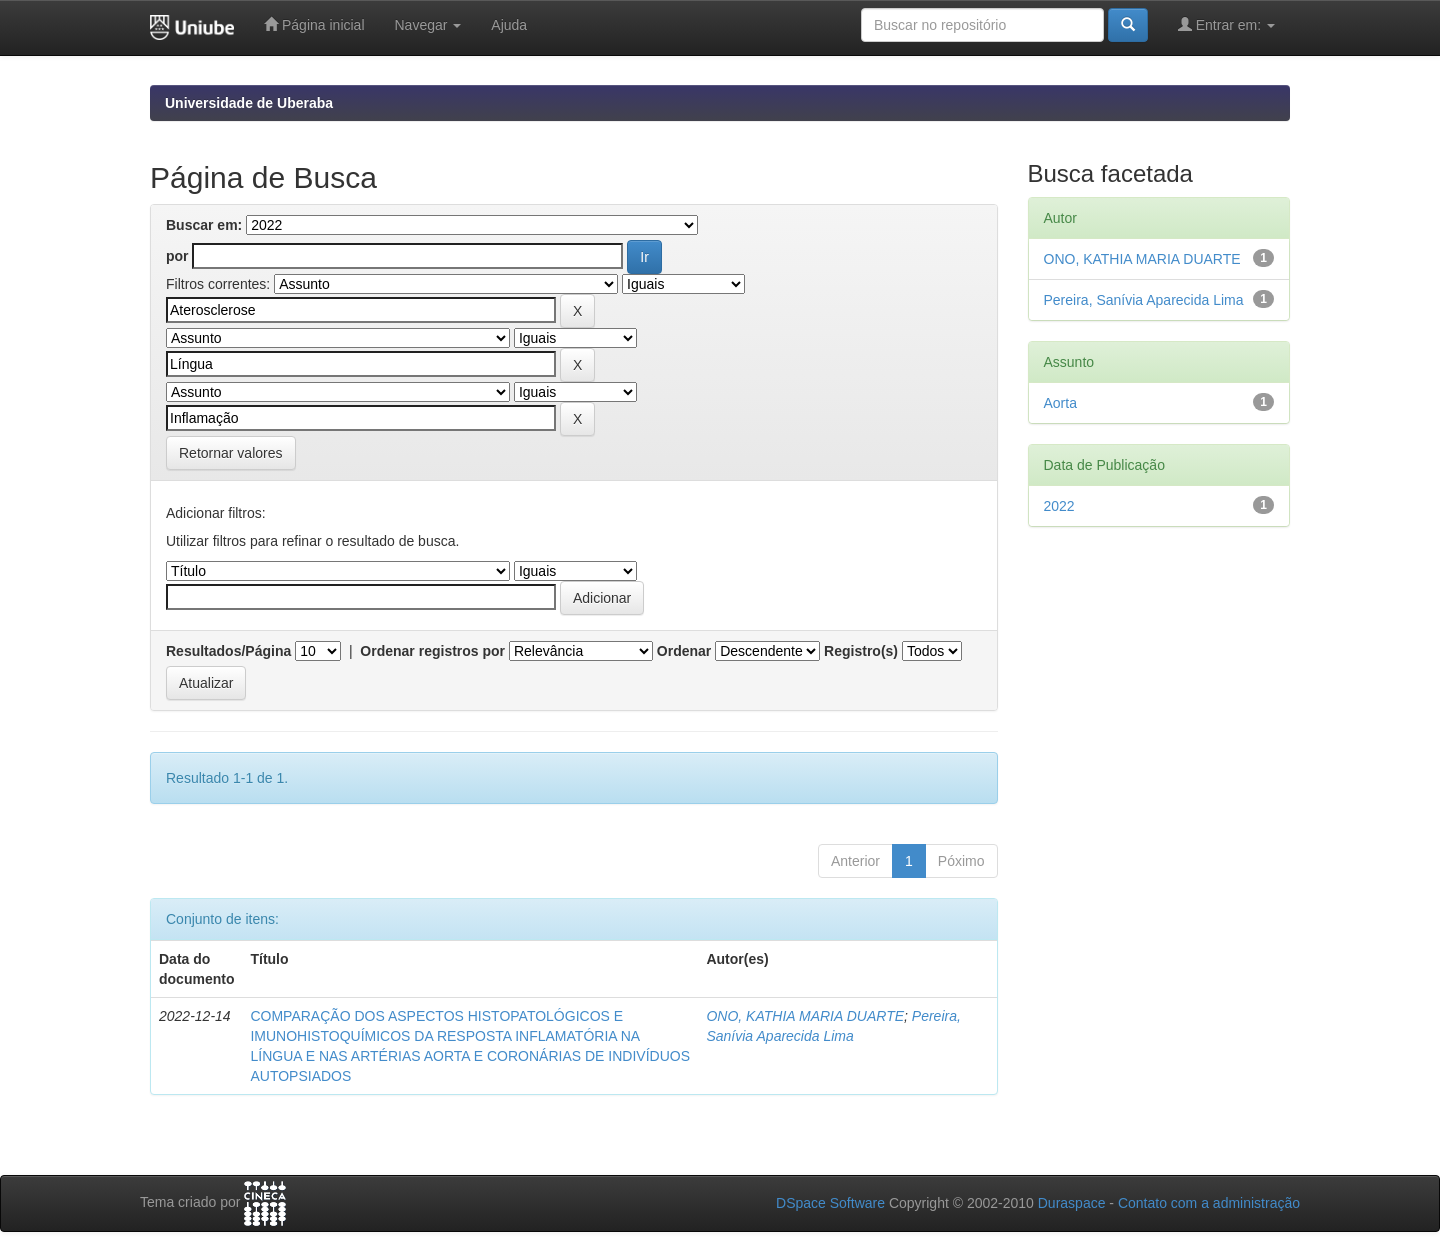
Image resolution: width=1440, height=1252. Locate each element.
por (177, 256)
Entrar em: (1226, 24)
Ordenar (684, 651)
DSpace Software (830, 1203)
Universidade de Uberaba (249, 103)
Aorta (1060, 403)
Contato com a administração (1209, 1203)
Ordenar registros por (432, 651)
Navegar (428, 25)
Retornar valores (231, 453)
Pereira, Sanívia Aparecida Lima (1144, 300)
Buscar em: (204, 225)
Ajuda (509, 25)
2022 (1059, 506)
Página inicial (314, 24)
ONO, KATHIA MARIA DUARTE (805, 1016)
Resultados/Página (228, 651)
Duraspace (1072, 1203)
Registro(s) (861, 651)
